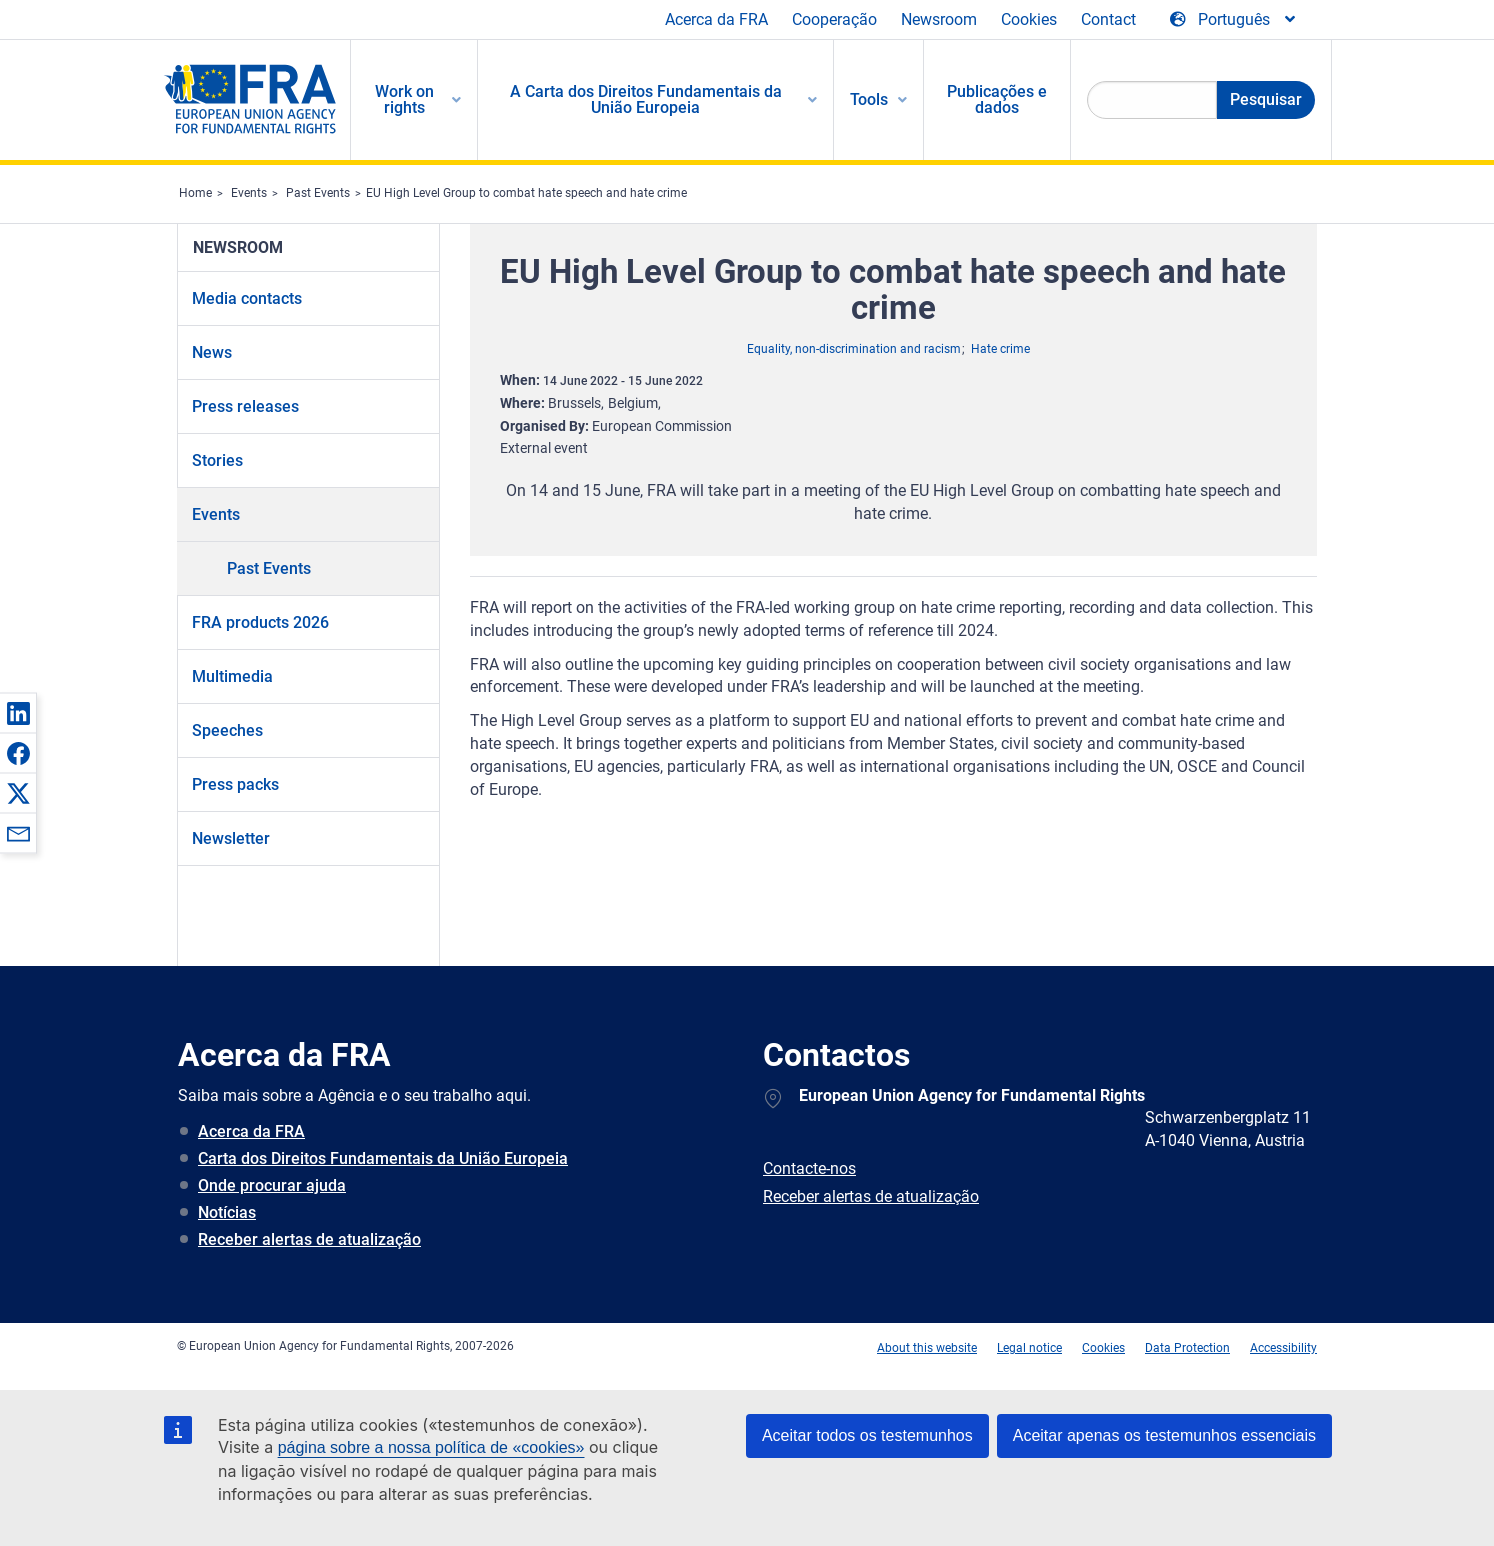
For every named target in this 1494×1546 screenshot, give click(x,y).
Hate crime (1000, 349)
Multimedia (232, 676)
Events (249, 193)
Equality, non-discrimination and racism (854, 349)
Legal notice (1029, 1348)
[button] (18, 713)
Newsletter (231, 838)
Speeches (227, 730)
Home (195, 193)
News (212, 352)
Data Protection (1187, 1348)
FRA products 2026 (260, 622)
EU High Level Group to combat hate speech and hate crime (526, 193)
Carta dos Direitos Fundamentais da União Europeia (383, 1158)
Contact (1108, 19)
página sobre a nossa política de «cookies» (431, 1447)
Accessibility (1283, 1348)
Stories (217, 460)
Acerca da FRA (716, 19)
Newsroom (939, 19)
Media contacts (247, 298)
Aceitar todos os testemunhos (867, 1435)
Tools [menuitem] (869, 99)
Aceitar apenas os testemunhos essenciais (1164, 1435)
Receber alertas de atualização (309, 1239)
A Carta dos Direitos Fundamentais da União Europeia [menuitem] (646, 99)
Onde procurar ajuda (272, 1185)
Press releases (245, 406)
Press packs (235, 784)
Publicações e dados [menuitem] (997, 99)
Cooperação (834, 19)
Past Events (318, 193)
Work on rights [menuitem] (404, 99)
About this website (927, 1348)
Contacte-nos (809, 1168)
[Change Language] (1234, 20)
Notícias (227, 1212)
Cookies (1029, 19)
